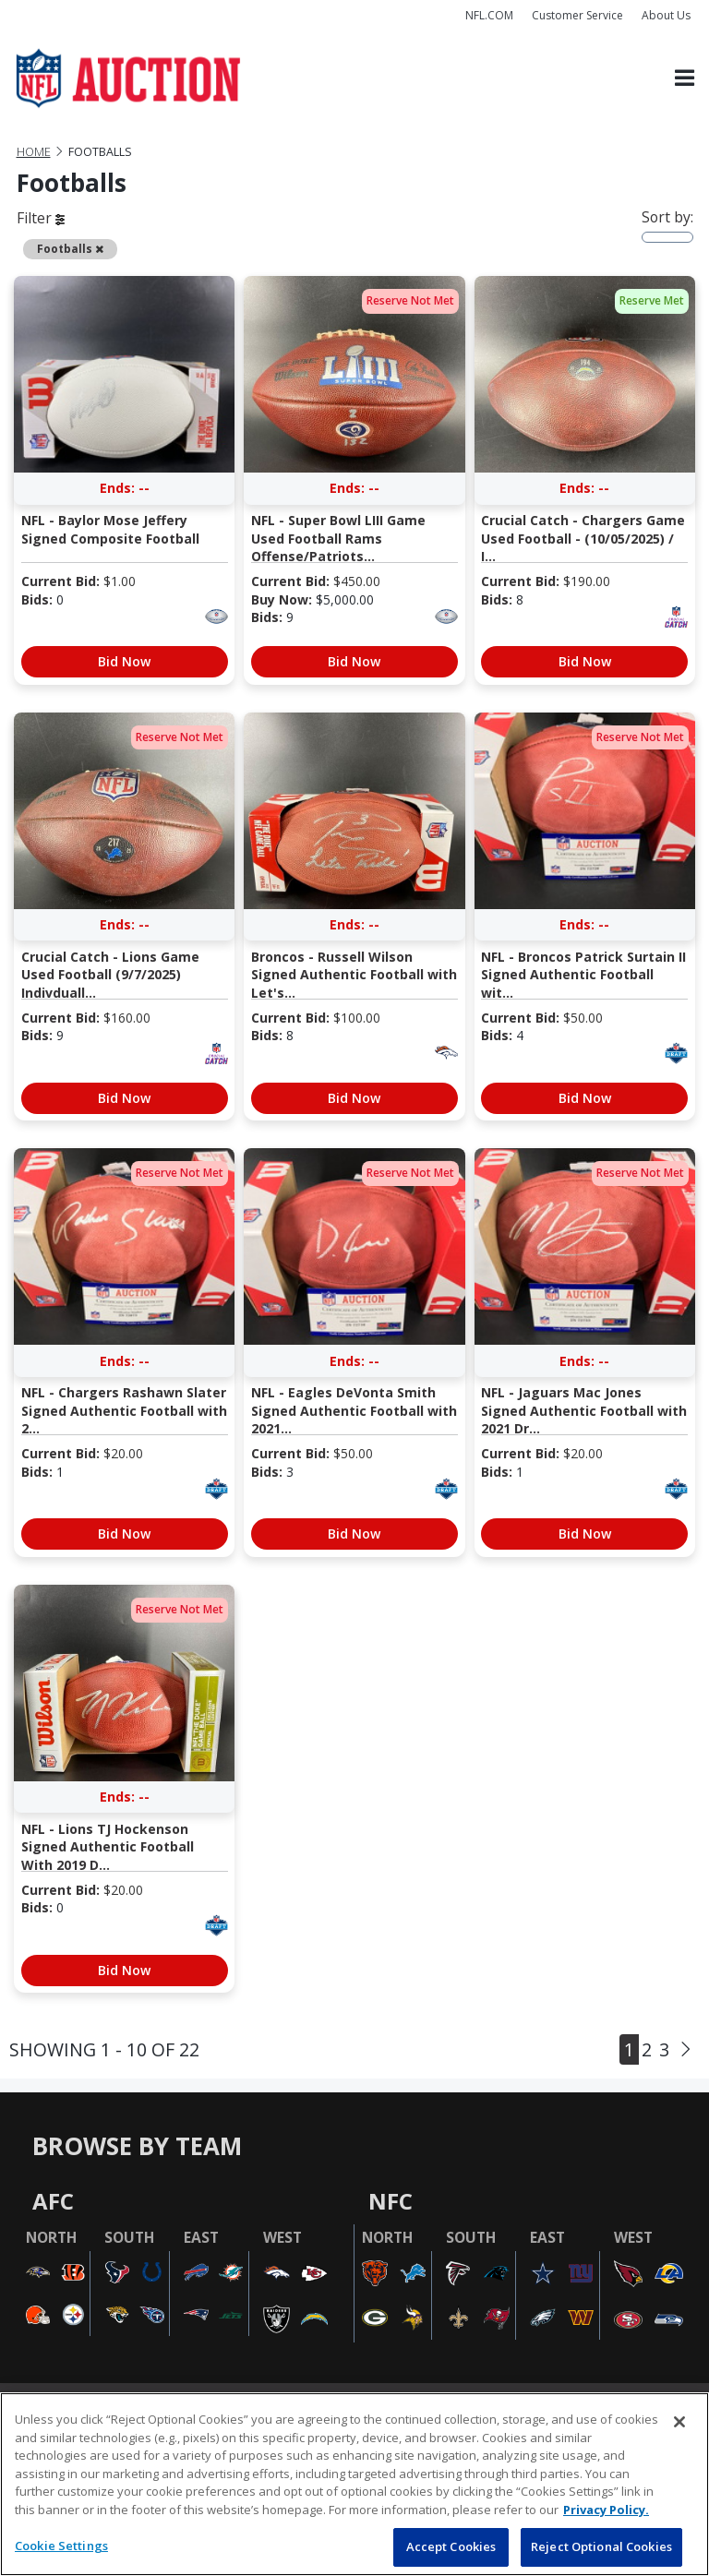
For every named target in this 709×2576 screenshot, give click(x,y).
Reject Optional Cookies (601, 2546)
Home (34, 152)
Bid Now (124, 661)
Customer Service (577, 15)
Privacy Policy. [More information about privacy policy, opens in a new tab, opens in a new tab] (606, 2509)
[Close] (679, 2422)
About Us (666, 15)
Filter (41, 218)
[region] (354, 2484)
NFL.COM (489, 15)
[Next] (686, 2049)
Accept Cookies (451, 2546)
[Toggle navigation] (684, 78)
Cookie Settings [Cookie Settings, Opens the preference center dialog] (61, 2545)
